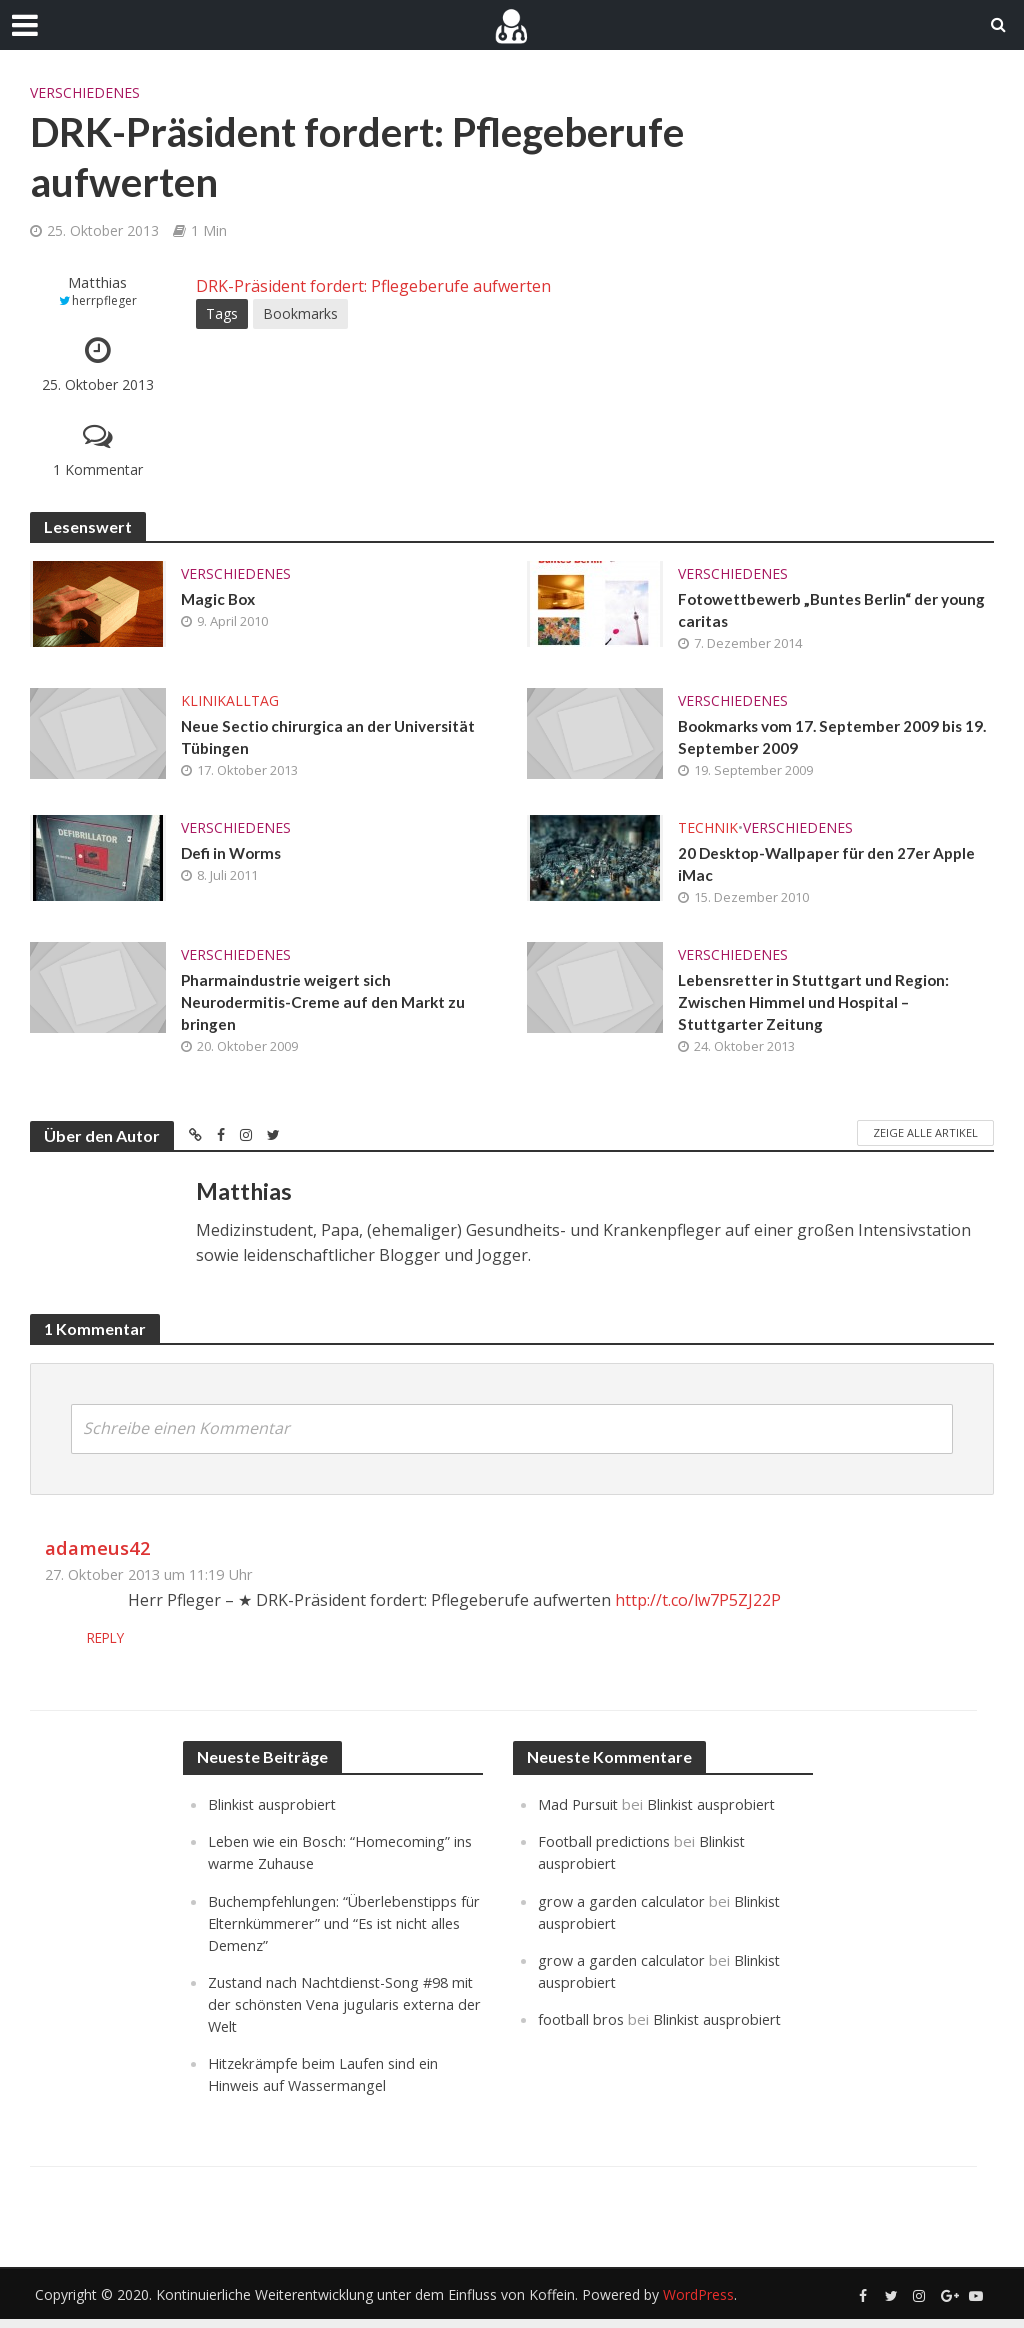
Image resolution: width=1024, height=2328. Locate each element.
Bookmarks (300, 313)
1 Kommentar (98, 469)
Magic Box (220, 599)
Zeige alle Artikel (925, 1141)
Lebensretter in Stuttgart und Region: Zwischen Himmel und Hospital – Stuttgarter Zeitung (817, 1009)
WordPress (698, 2303)
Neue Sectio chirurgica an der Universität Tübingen (333, 740)
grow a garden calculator (623, 1909)
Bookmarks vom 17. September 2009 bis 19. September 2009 (827, 740)
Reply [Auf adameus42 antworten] (149, 1646)
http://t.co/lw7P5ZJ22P (698, 1609)
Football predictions (606, 1850)
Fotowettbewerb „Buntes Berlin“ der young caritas (814, 611)
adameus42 (98, 1556)
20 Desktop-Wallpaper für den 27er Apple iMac (833, 869)
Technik (708, 831)
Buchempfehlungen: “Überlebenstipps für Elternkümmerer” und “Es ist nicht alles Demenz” (337, 1931)
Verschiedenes (85, 92)
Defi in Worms (233, 857)
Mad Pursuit (579, 1813)
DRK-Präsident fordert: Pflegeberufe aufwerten (373, 286)
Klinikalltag (230, 702)
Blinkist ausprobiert (274, 1813)
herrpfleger (104, 300)
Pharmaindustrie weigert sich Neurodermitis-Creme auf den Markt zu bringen (328, 1009)
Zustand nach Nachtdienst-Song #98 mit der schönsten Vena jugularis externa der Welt (333, 2012)
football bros (582, 2027)
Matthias (97, 282)
